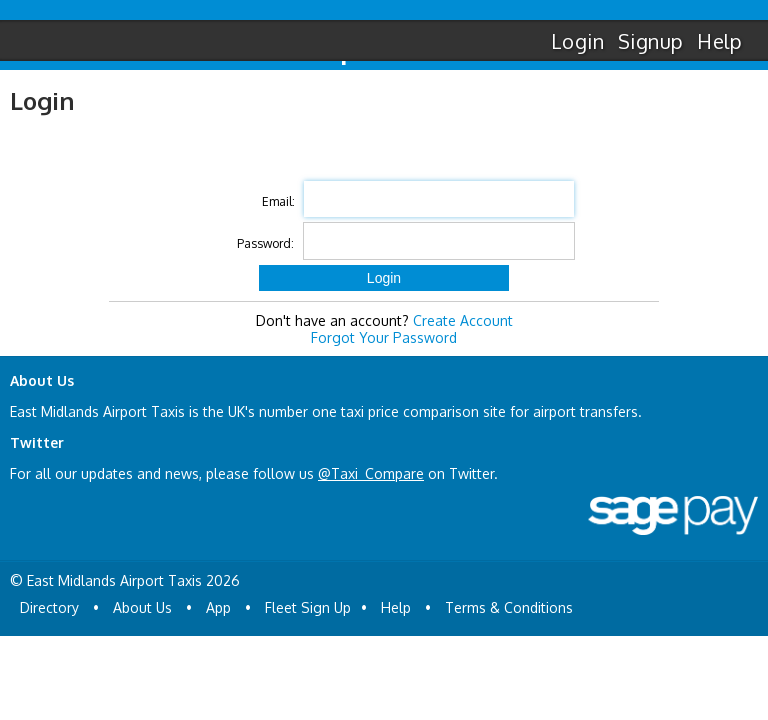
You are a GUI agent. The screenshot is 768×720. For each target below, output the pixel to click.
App (218, 607)
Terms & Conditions (509, 607)
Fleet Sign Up (308, 607)
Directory (49, 607)
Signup (650, 41)
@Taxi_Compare (371, 473)
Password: (265, 243)
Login (577, 41)
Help (719, 41)
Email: (278, 201)
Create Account (463, 320)
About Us (142, 607)
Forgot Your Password (384, 337)
